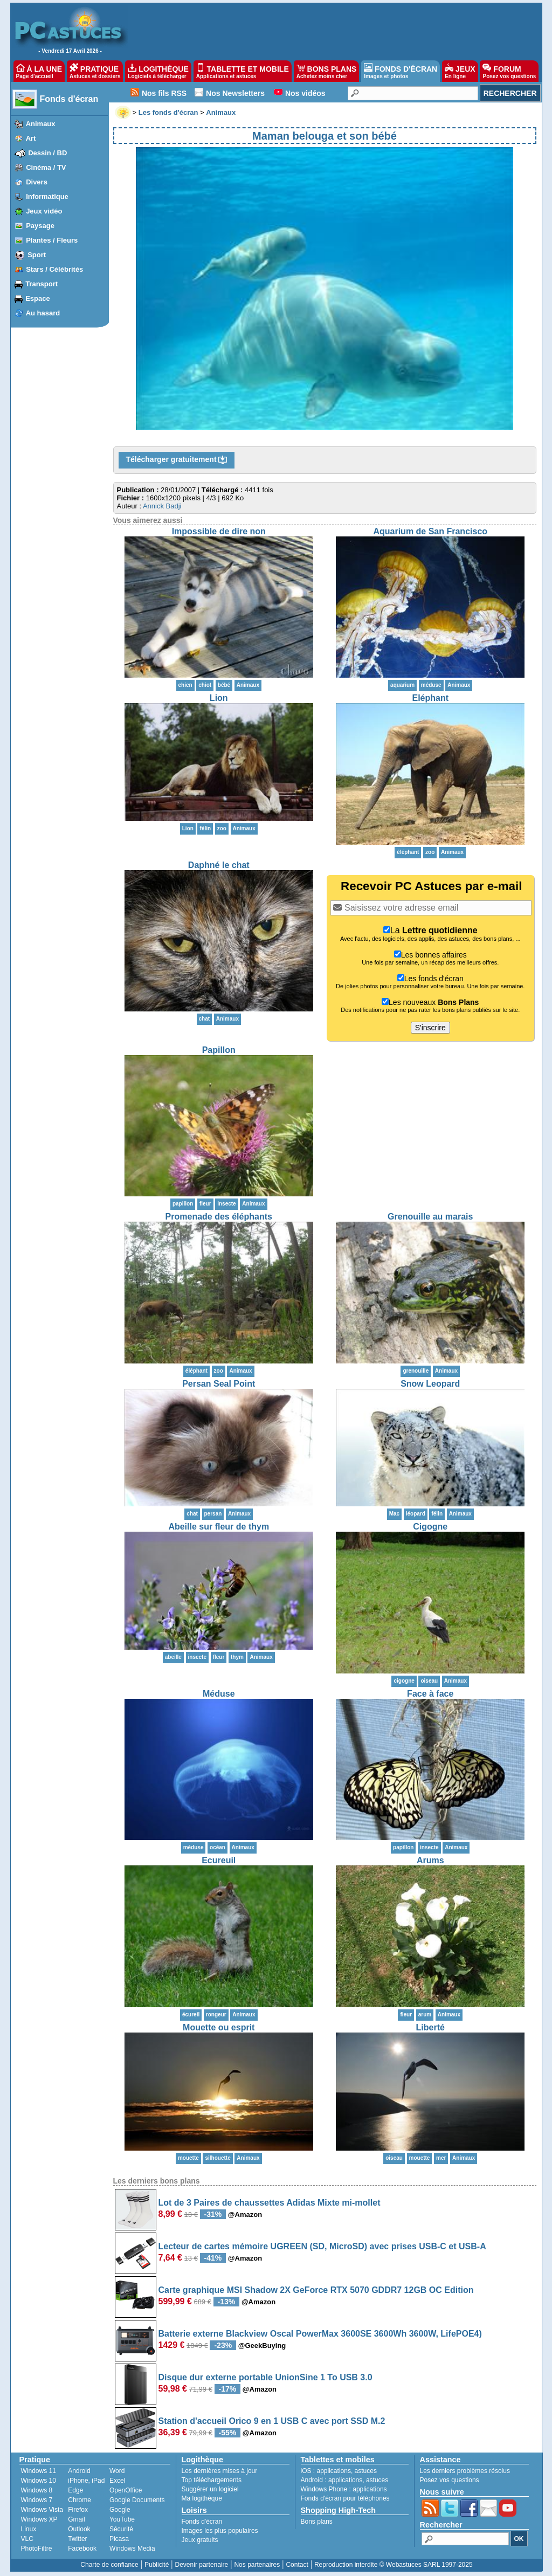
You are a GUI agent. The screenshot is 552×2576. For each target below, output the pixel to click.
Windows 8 (37, 2490)
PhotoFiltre (36, 2548)
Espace (37, 298)
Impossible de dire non (219, 531)
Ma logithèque (202, 2498)
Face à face (430, 1693)
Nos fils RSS (164, 93)
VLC (27, 2539)
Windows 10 (38, 2480)
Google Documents (137, 2500)
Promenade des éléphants (218, 1216)
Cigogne (430, 1526)
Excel (117, 2480)
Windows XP (39, 2519)
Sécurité (121, 2529)
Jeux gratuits (200, 2540)
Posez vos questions (449, 2480)
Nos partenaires (257, 2564)
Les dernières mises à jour (220, 2471)
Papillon (219, 1050)
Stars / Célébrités (54, 269)
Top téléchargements (212, 2480)
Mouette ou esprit (218, 2027)
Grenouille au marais (430, 1216)
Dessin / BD (47, 153)
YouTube (122, 2519)
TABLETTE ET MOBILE (242, 71)
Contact (297, 2564)
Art (31, 138)
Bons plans (317, 2521)
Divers (36, 182)
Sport (36, 255)
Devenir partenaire (202, 2564)
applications (334, 2471)
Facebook (82, 2548)
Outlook (79, 2529)
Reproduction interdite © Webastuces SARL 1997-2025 (393, 2564)
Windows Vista (42, 2509)
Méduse (219, 1693)
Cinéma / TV (46, 167)
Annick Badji (162, 506)
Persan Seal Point (218, 1383)
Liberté (430, 2027)
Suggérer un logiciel (210, 2489)
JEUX (460, 71)
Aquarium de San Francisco (430, 531)
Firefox (78, 2509)
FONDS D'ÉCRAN (400, 71)
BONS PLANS (326, 71)
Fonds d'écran (69, 99)
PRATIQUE (95, 71)
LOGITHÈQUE (158, 71)
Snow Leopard (430, 1383)
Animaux (41, 124)
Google (119, 2509)
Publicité (156, 2564)
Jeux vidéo (44, 211)
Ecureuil (219, 1860)
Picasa (119, 2539)
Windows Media (132, 2548)
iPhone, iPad (86, 2480)
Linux (29, 2529)
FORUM (509, 71)
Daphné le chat (219, 865)
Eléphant (430, 697)
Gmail (76, 2519)
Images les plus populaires (220, 2530)
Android (79, 2471)
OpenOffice (125, 2490)
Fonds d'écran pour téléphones (345, 2498)
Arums (430, 1860)
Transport (41, 284)
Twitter (77, 2539)
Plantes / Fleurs (52, 240)
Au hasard (43, 313)
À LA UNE (39, 71)
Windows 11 (38, 2471)
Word (117, 2471)
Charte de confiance (109, 2564)
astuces (366, 2471)
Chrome (79, 2500)
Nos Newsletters (235, 93)
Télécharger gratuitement (176, 460)
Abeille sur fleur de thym (218, 1526)
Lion (219, 697)
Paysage (40, 226)
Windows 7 (37, 2500)
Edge (75, 2490)
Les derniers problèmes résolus (465, 2471)
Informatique (47, 196)
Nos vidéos (305, 93)
